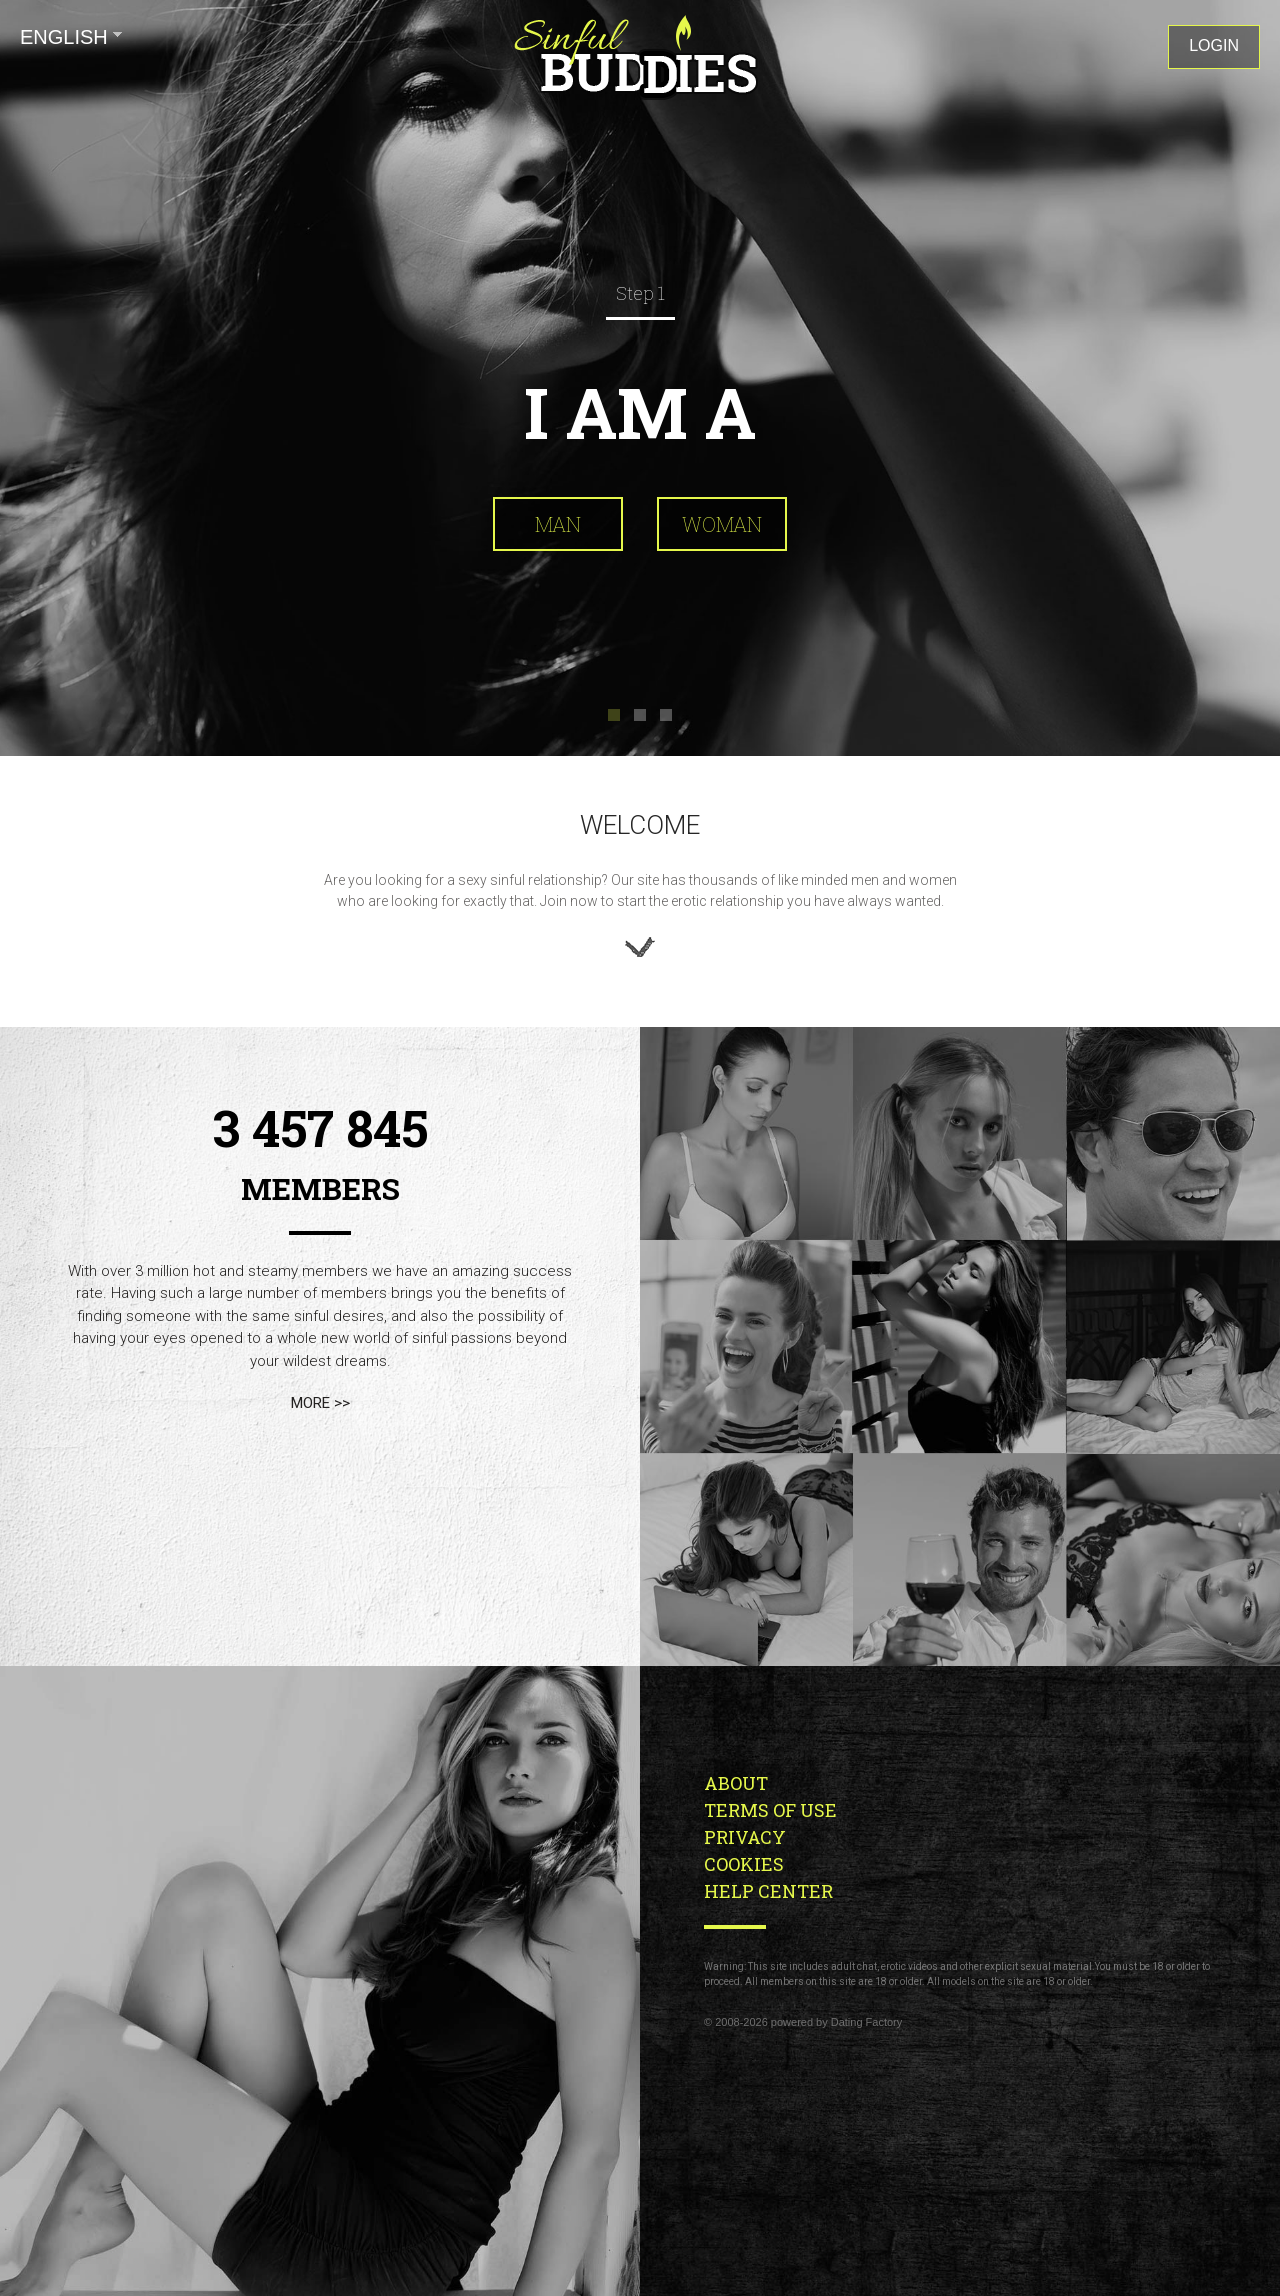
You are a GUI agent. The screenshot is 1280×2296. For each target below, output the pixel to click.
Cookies (744, 1864)
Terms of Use (770, 1810)
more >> (320, 1403)
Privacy (745, 1837)
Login (1214, 45)
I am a (640, 412)
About (736, 1783)
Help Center (768, 1891)
